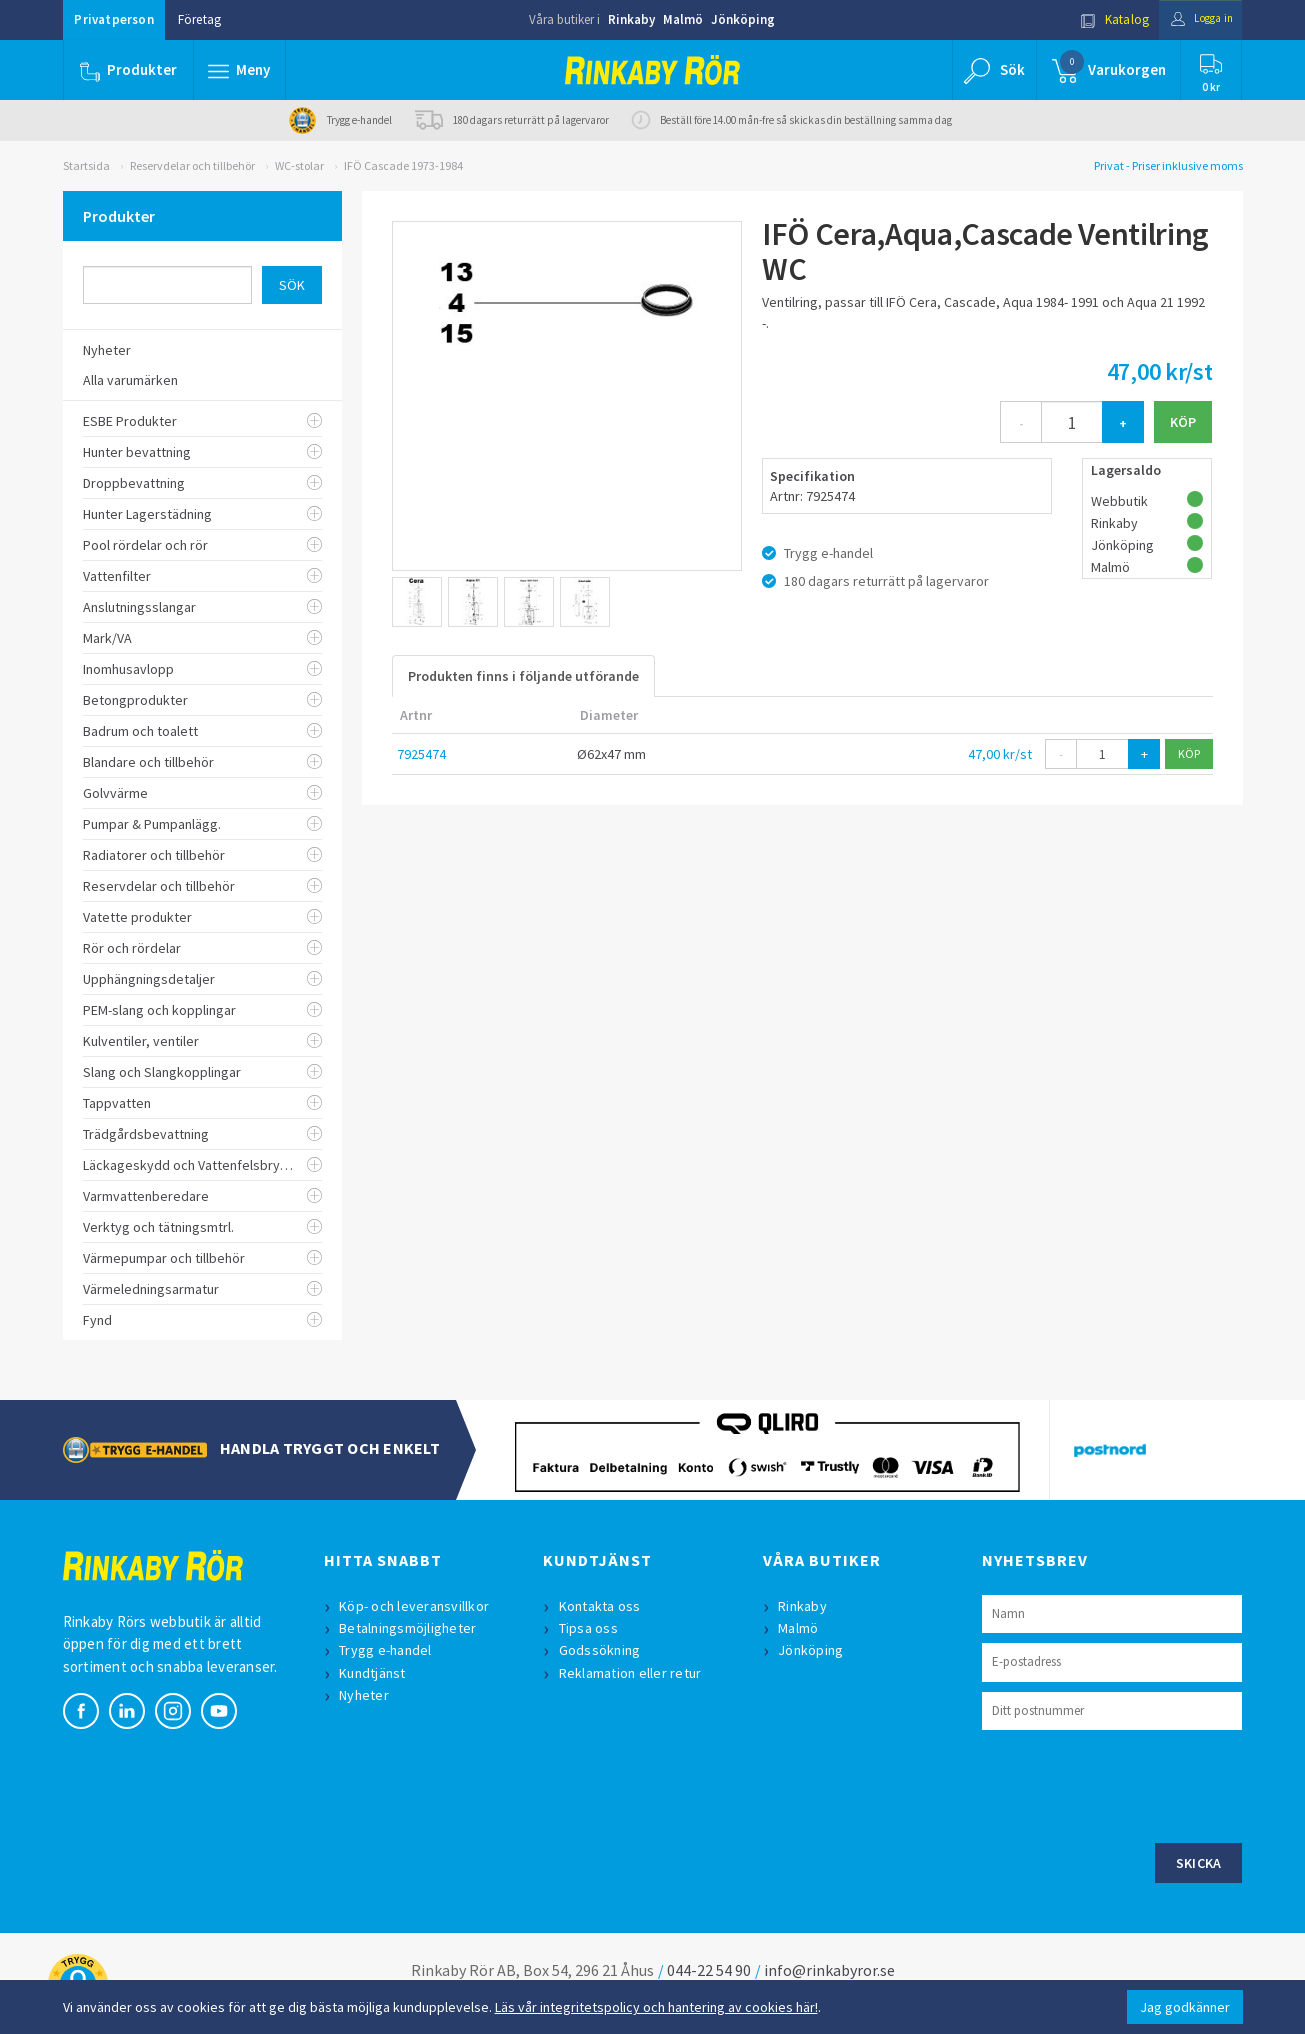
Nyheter (367, 1695)
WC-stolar (299, 165)
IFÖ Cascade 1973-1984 (403, 165)
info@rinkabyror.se (829, 1970)
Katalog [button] (1099, 19)
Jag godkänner (1185, 2007)
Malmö (683, 19)
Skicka (1199, 1863)
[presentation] (1134, 1784)
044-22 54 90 (709, 1970)
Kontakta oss (602, 1606)
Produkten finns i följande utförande (523, 676)
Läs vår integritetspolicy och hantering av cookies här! (656, 2007)
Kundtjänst (375, 1673)
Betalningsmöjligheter (410, 1628)
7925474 (421, 754)
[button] (241, 70)
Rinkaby (631, 19)
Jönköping (743, 19)
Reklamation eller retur (632, 1673)
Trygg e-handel (388, 1650)
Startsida (86, 165)
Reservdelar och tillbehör (192, 165)
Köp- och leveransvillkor (417, 1606)
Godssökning (602, 1650)
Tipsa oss (590, 1628)
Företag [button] (199, 19)
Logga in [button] (1194, 19)
